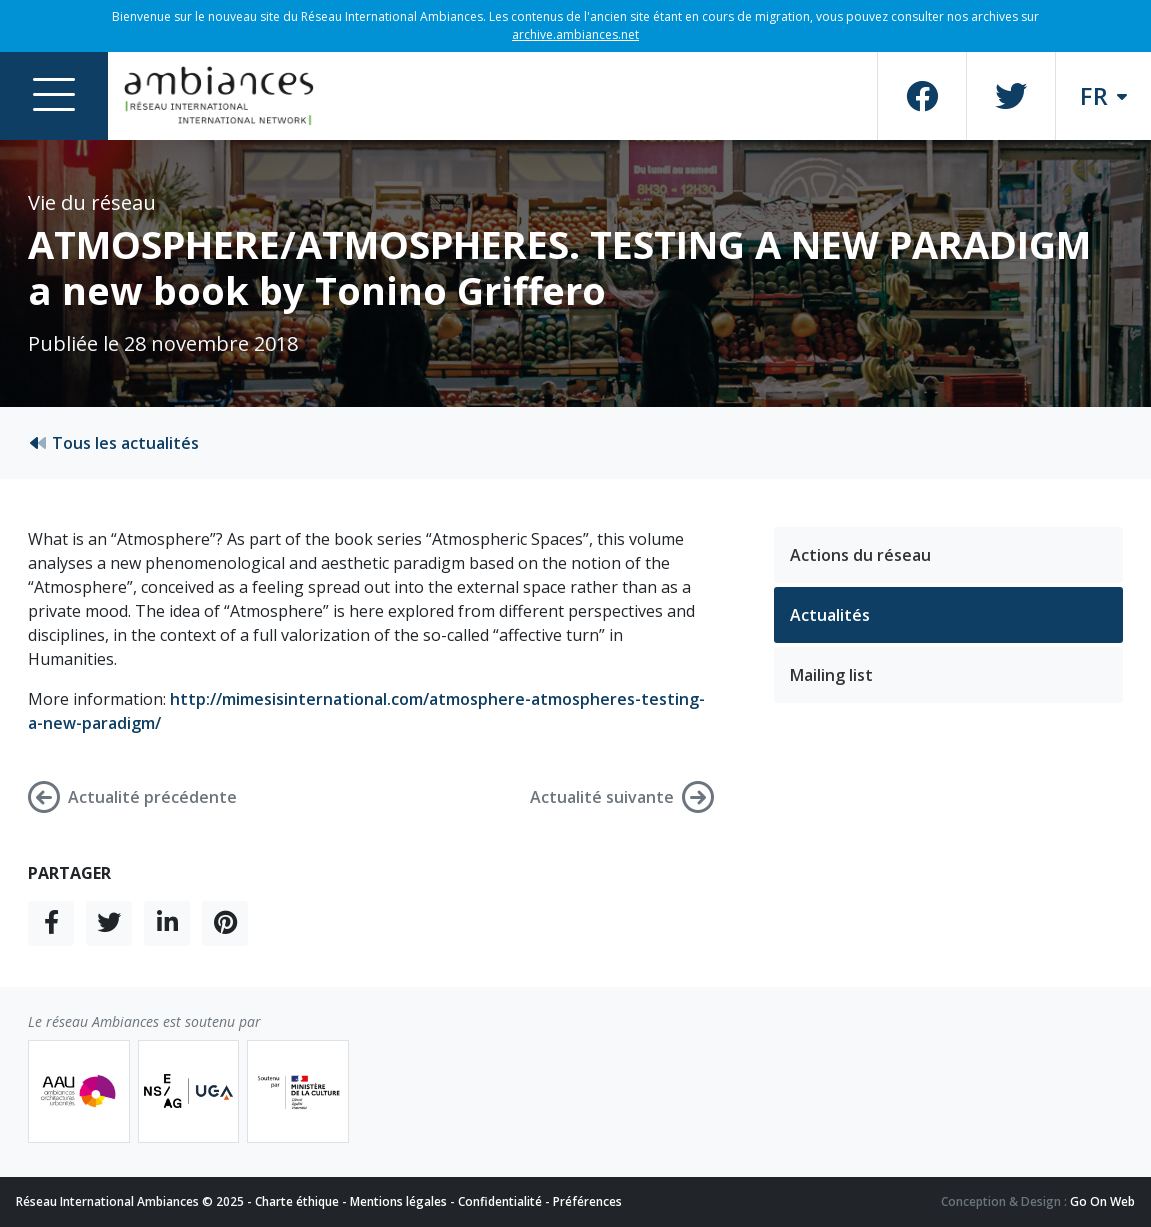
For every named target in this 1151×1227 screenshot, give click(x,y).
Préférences (587, 1201)
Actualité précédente (132, 797)
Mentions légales (398, 1201)
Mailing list (831, 675)
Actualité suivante (622, 797)
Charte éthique (297, 1201)
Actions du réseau (860, 555)
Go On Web (1102, 1201)
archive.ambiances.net (575, 34)
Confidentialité (500, 1201)
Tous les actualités (113, 443)
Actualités (830, 615)
